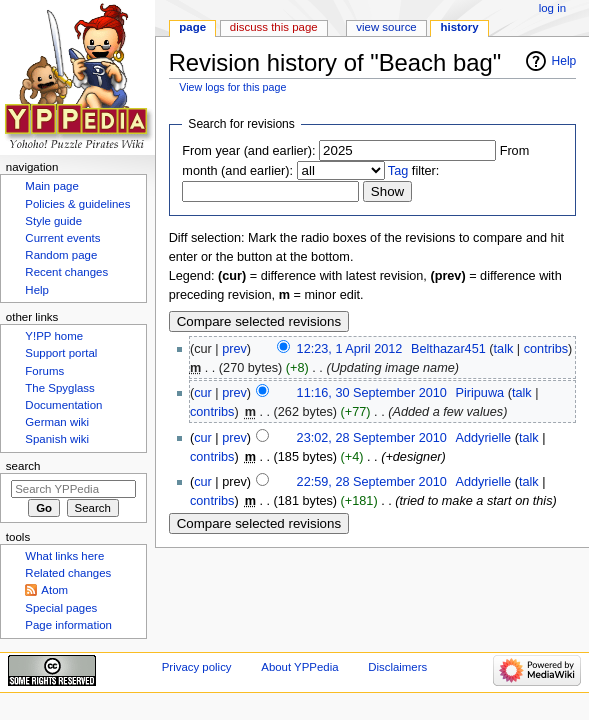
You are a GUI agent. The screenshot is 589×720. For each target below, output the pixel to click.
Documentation (63, 405)
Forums (44, 371)
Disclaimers (397, 667)
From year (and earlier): (248, 151)
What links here (64, 556)
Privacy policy (197, 667)
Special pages (61, 608)
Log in (552, 8)
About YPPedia (299, 667)
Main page (52, 186)
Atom (54, 590)
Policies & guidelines (77, 204)
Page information (68, 625)
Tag (398, 171)
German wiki (57, 422)
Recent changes (66, 272)
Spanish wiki (57, 439)
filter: (414, 171)
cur (203, 393)
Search (23, 466)
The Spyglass (59, 388)
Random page (61, 255)
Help (564, 61)
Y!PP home (54, 336)
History (460, 27)
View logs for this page (232, 87)
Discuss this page (274, 27)
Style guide (53, 221)
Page (192, 27)
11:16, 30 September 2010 (372, 393)
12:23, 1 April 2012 (350, 349)
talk (504, 349)
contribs (546, 349)
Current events (62, 238)
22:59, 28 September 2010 (372, 482)
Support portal (61, 353)
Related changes (68, 573)
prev (234, 349)
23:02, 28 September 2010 (372, 438)
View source (386, 27)
